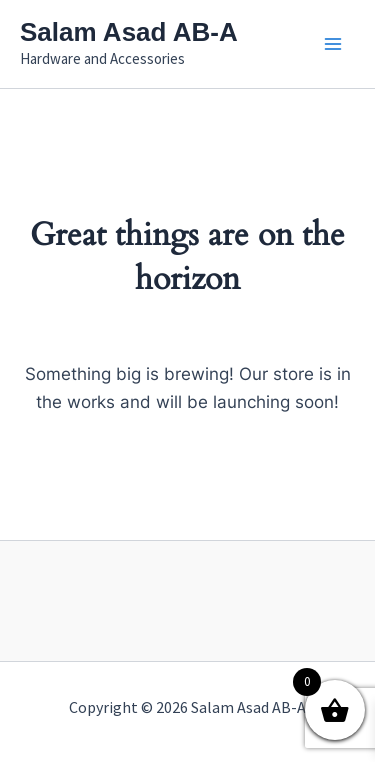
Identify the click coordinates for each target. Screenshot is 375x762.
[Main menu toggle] (333, 44)
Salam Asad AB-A (129, 32)
